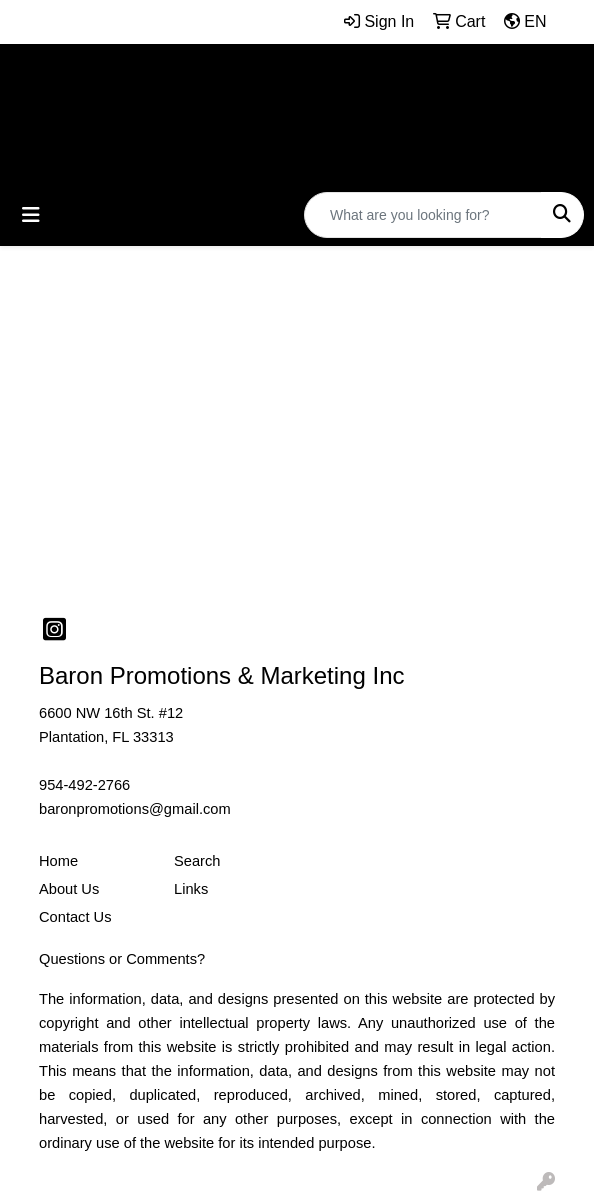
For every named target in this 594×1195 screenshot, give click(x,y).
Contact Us (75, 917)
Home (58, 861)
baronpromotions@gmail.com (135, 809)
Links (191, 889)
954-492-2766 (84, 785)
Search (197, 861)
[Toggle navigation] (31, 215)
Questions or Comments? (122, 959)
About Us (69, 889)
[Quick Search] (423, 215)
